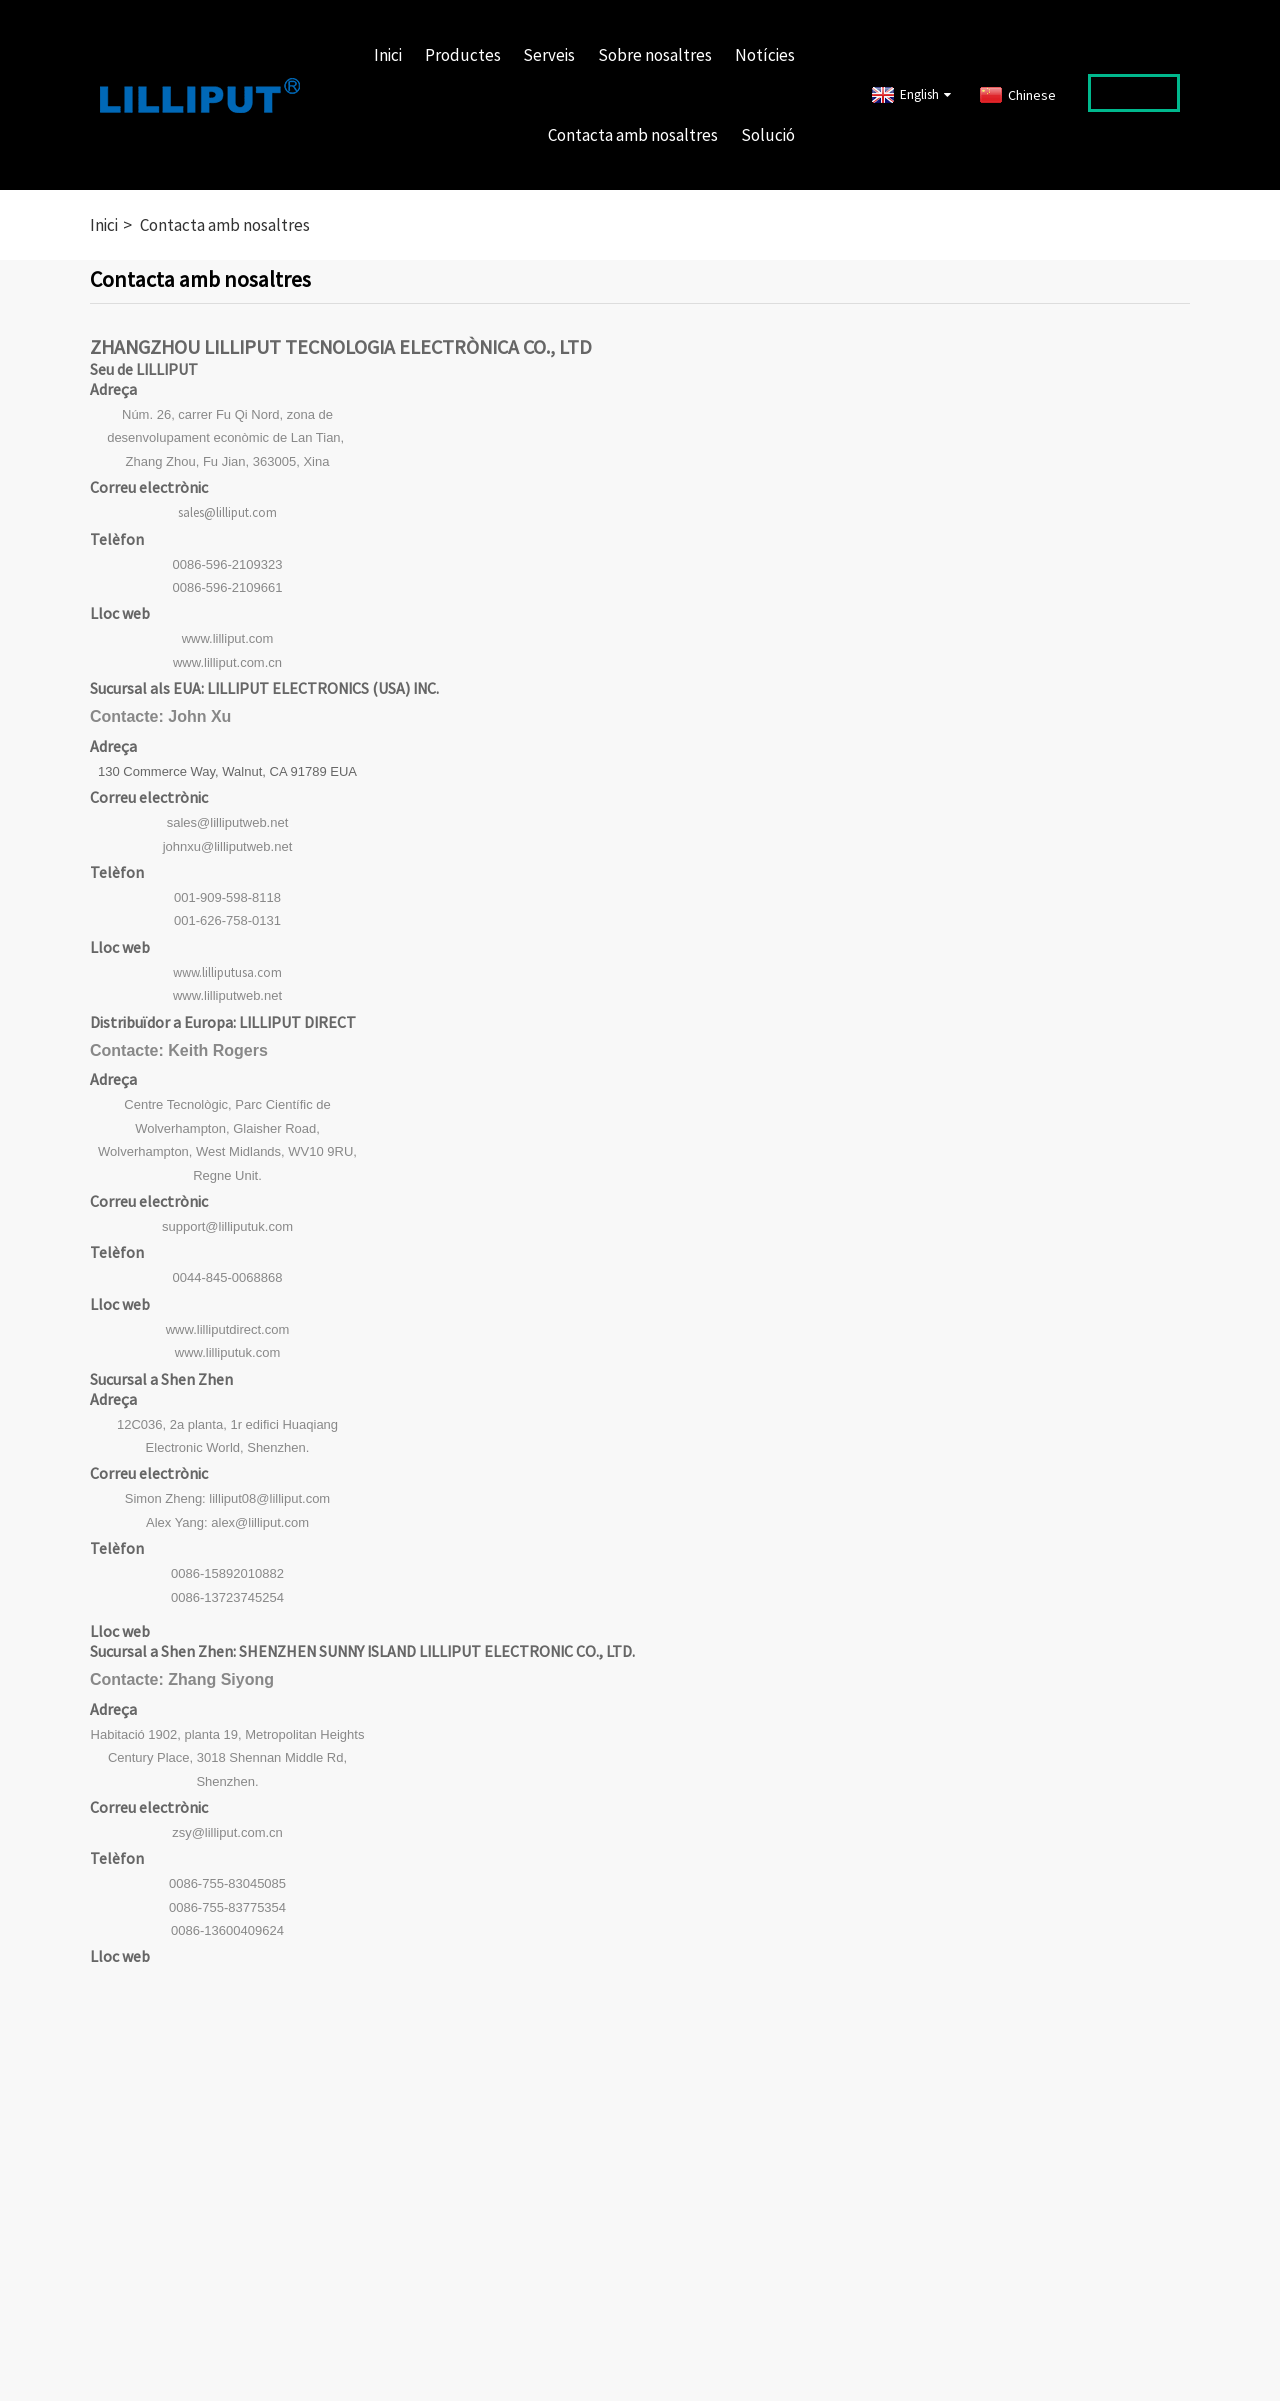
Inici (388, 55)
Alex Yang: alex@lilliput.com (227, 1522)
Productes (463, 55)
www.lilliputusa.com (227, 972)
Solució (768, 135)
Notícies (765, 55)
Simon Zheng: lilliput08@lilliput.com (227, 1498)
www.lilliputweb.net (227, 995)
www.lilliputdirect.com (228, 1329)
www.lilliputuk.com (227, 1352)
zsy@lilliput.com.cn (227, 1832)
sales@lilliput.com (227, 512)
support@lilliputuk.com (227, 1226)
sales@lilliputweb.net (228, 822)
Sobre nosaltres (655, 55)
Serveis (549, 55)
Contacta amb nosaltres (633, 135)
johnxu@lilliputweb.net (228, 846)
